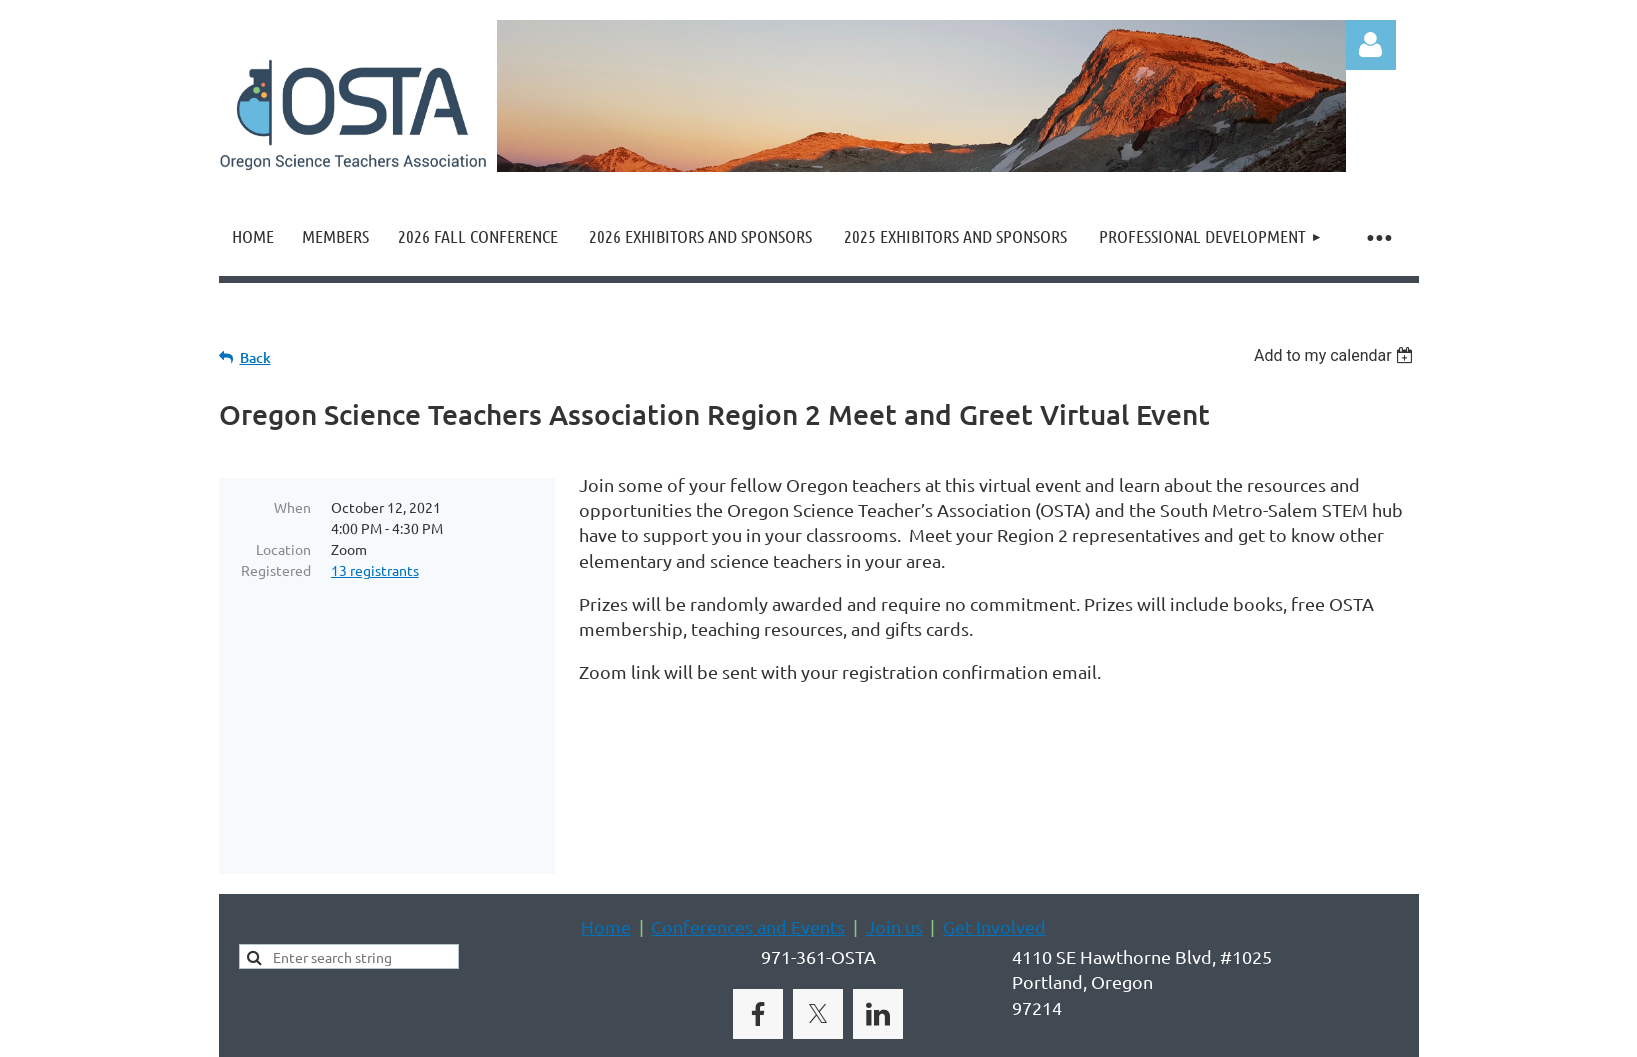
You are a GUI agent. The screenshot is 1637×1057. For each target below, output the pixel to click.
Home (606, 844)
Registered (276, 570)
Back (255, 357)
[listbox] (1336, 355)
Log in (1371, 45)
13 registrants (375, 570)
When (292, 507)
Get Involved (994, 844)
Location (283, 549)
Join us (894, 844)
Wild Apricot (1180, 1032)
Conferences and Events (748, 844)
